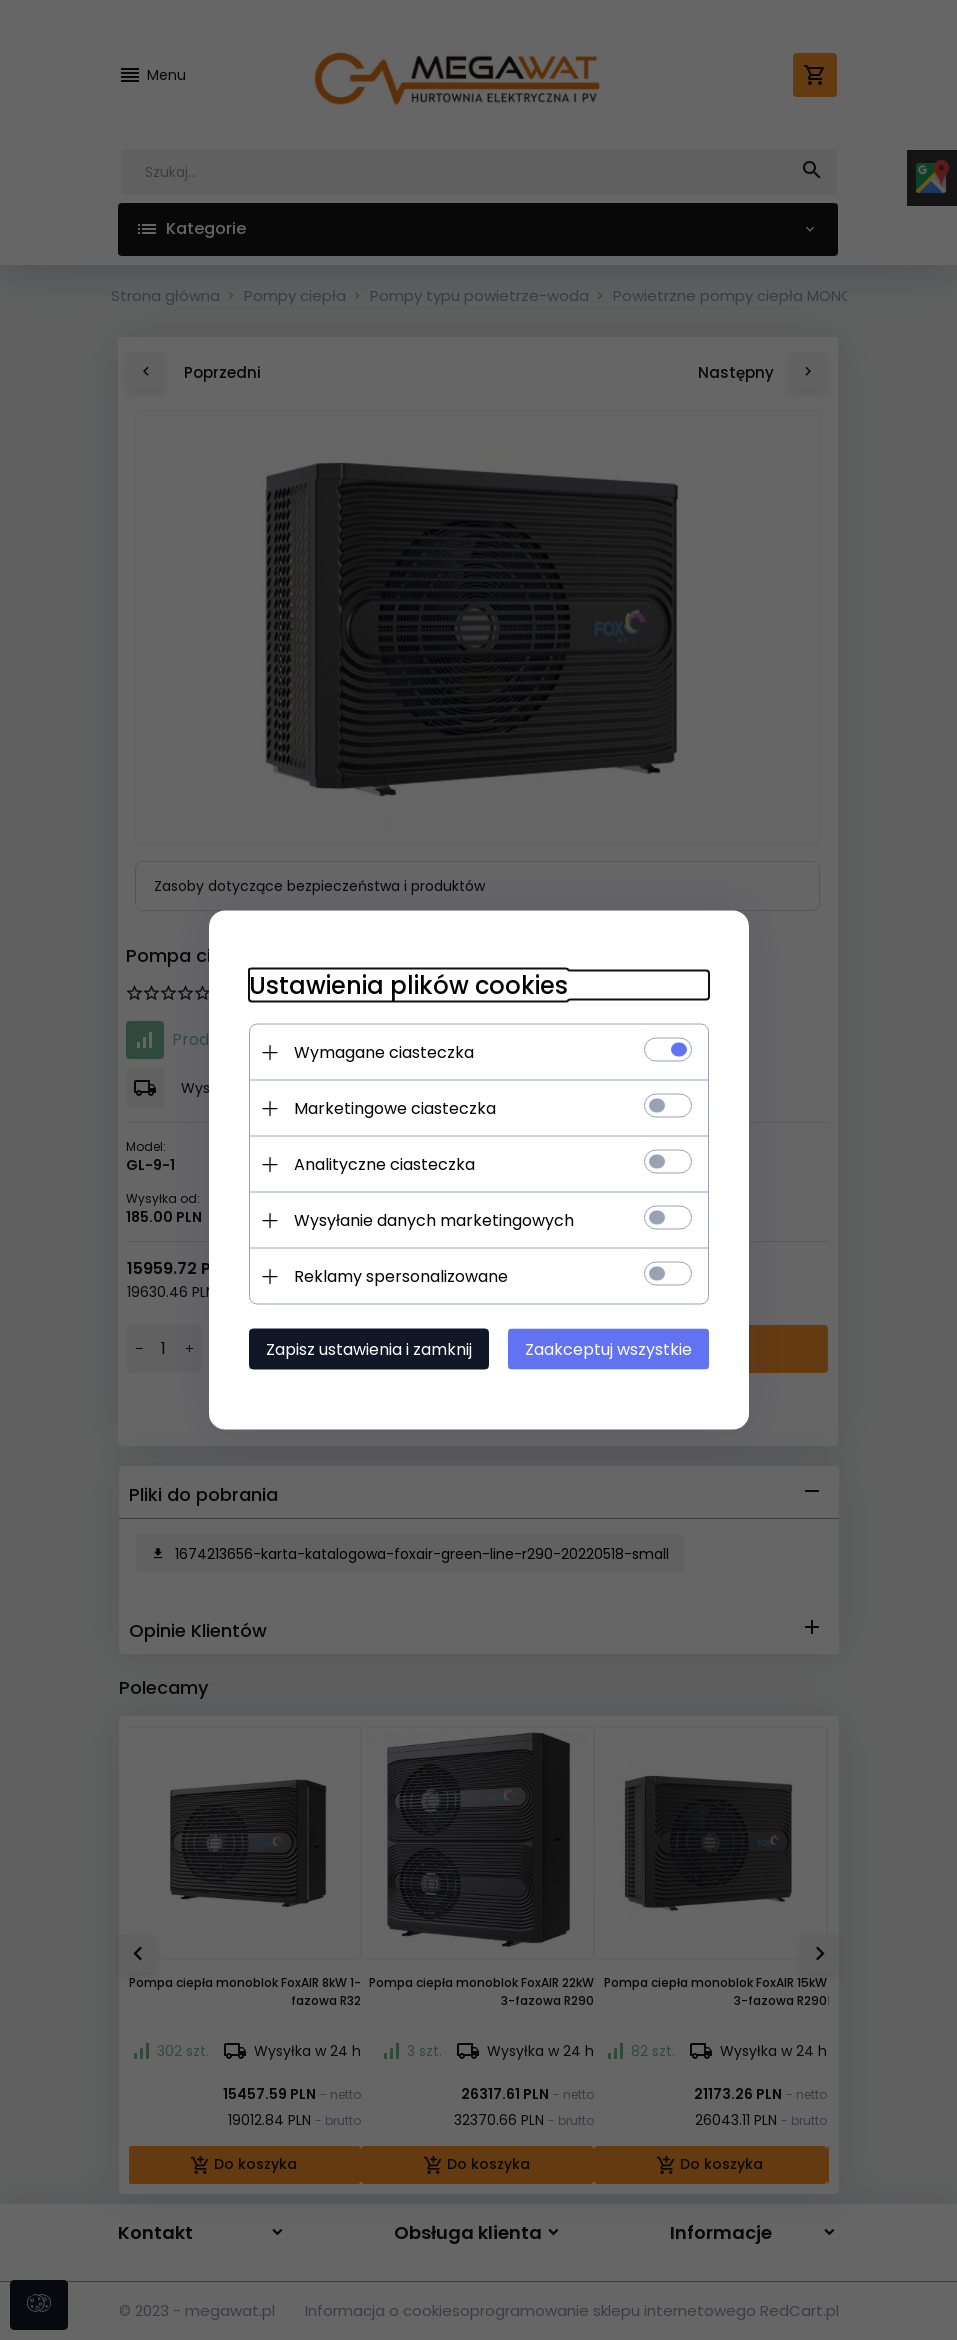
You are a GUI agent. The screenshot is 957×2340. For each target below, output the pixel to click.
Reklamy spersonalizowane (401, 1276)
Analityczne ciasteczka (384, 1164)
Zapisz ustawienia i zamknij (369, 1349)
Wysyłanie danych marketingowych (434, 1220)
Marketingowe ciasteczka (395, 1108)
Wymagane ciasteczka (384, 1052)
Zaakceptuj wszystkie (608, 1349)
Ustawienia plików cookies (408, 985)
